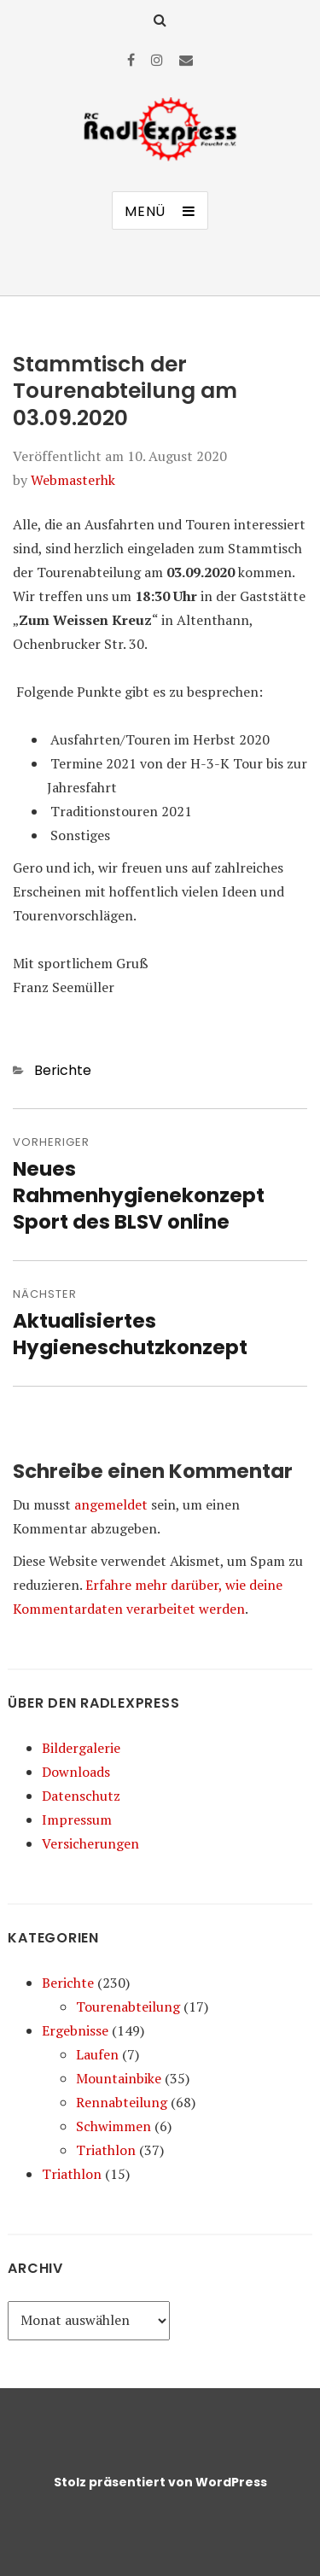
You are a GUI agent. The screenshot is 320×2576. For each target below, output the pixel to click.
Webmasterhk (73, 479)
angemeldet (111, 1504)
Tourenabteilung (128, 2006)
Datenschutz (81, 1795)
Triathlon (106, 2150)
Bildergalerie (81, 1747)
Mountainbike (118, 2078)
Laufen (97, 2054)
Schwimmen (113, 2126)
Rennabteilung (121, 2102)
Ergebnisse (75, 2030)
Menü (145, 211)
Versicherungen (90, 1843)
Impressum (77, 1819)
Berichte (62, 1070)
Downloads (76, 1771)
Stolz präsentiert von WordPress (160, 2482)
